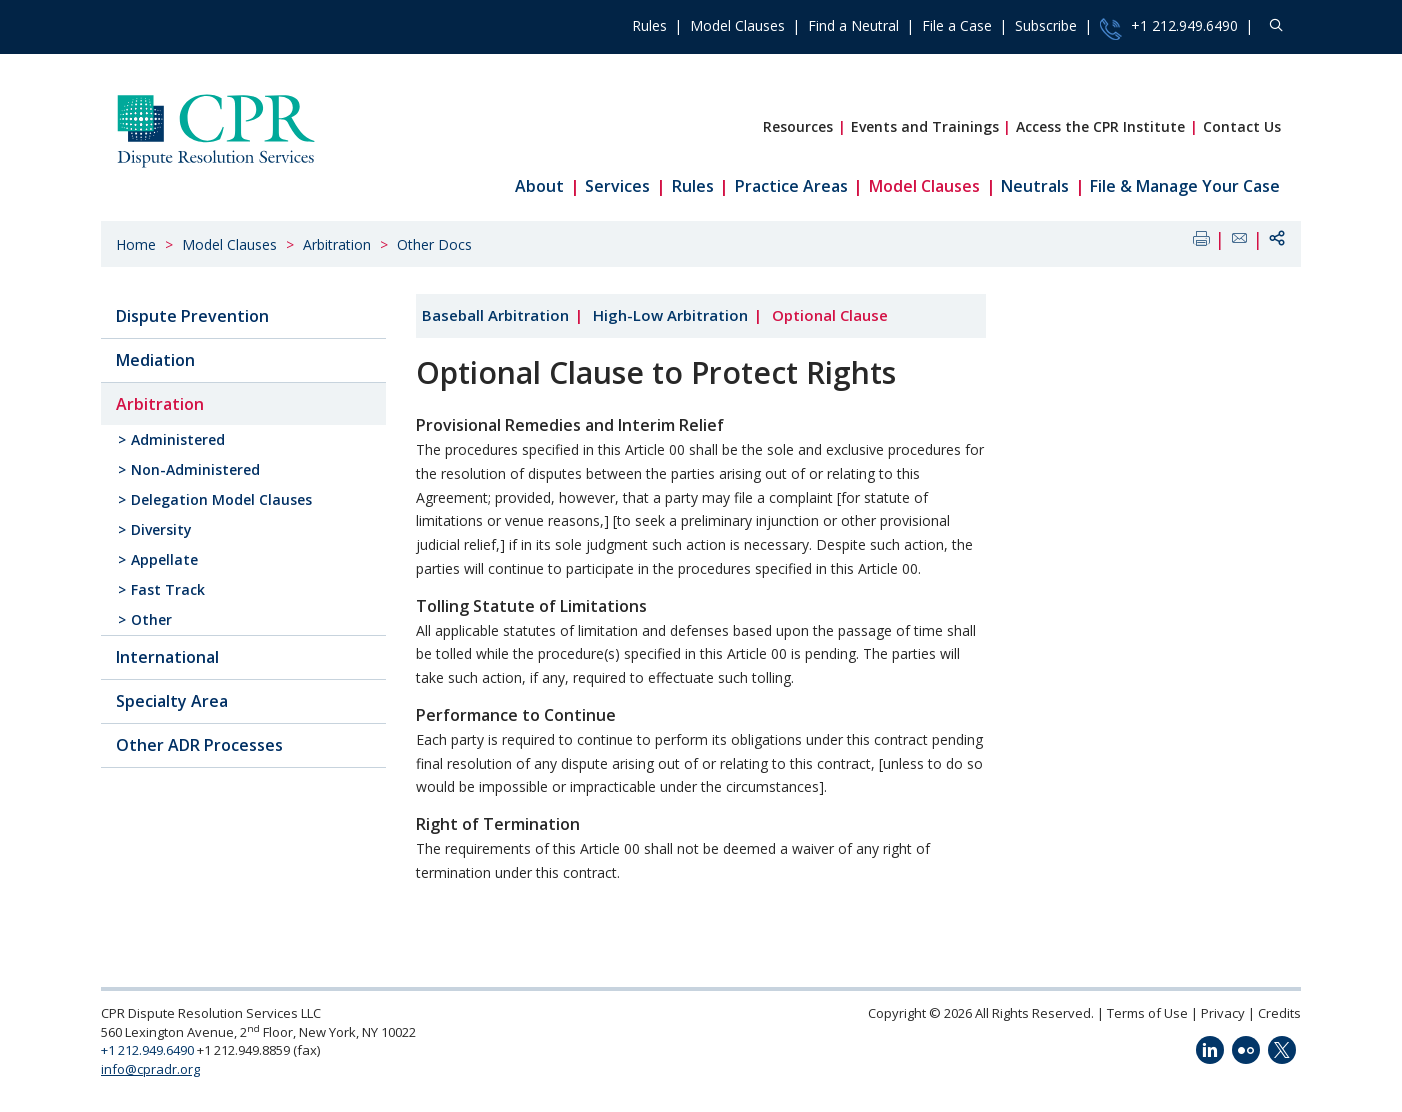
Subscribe (1046, 25)
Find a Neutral (853, 25)
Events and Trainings (925, 126)
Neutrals (1035, 186)
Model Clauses (737, 25)
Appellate (164, 559)
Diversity (161, 529)
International (167, 657)
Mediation (155, 360)
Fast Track (168, 589)
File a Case (957, 25)
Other (151, 619)
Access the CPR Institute (1100, 126)
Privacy (1223, 1013)
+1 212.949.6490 (1169, 28)
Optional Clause (830, 315)
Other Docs (434, 244)
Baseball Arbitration (495, 315)
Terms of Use (1147, 1013)
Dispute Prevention (192, 316)
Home (136, 244)
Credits (1279, 1013)
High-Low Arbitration (670, 315)
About (539, 186)
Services (617, 186)
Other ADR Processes (199, 745)
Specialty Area (172, 701)
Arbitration (337, 244)
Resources (798, 126)
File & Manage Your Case (1185, 186)
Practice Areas (791, 186)
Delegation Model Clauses (221, 499)
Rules (649, 25)
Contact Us (1242, 126)
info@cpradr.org (150, 1069)
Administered (178, 439)
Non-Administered (195, 469)
